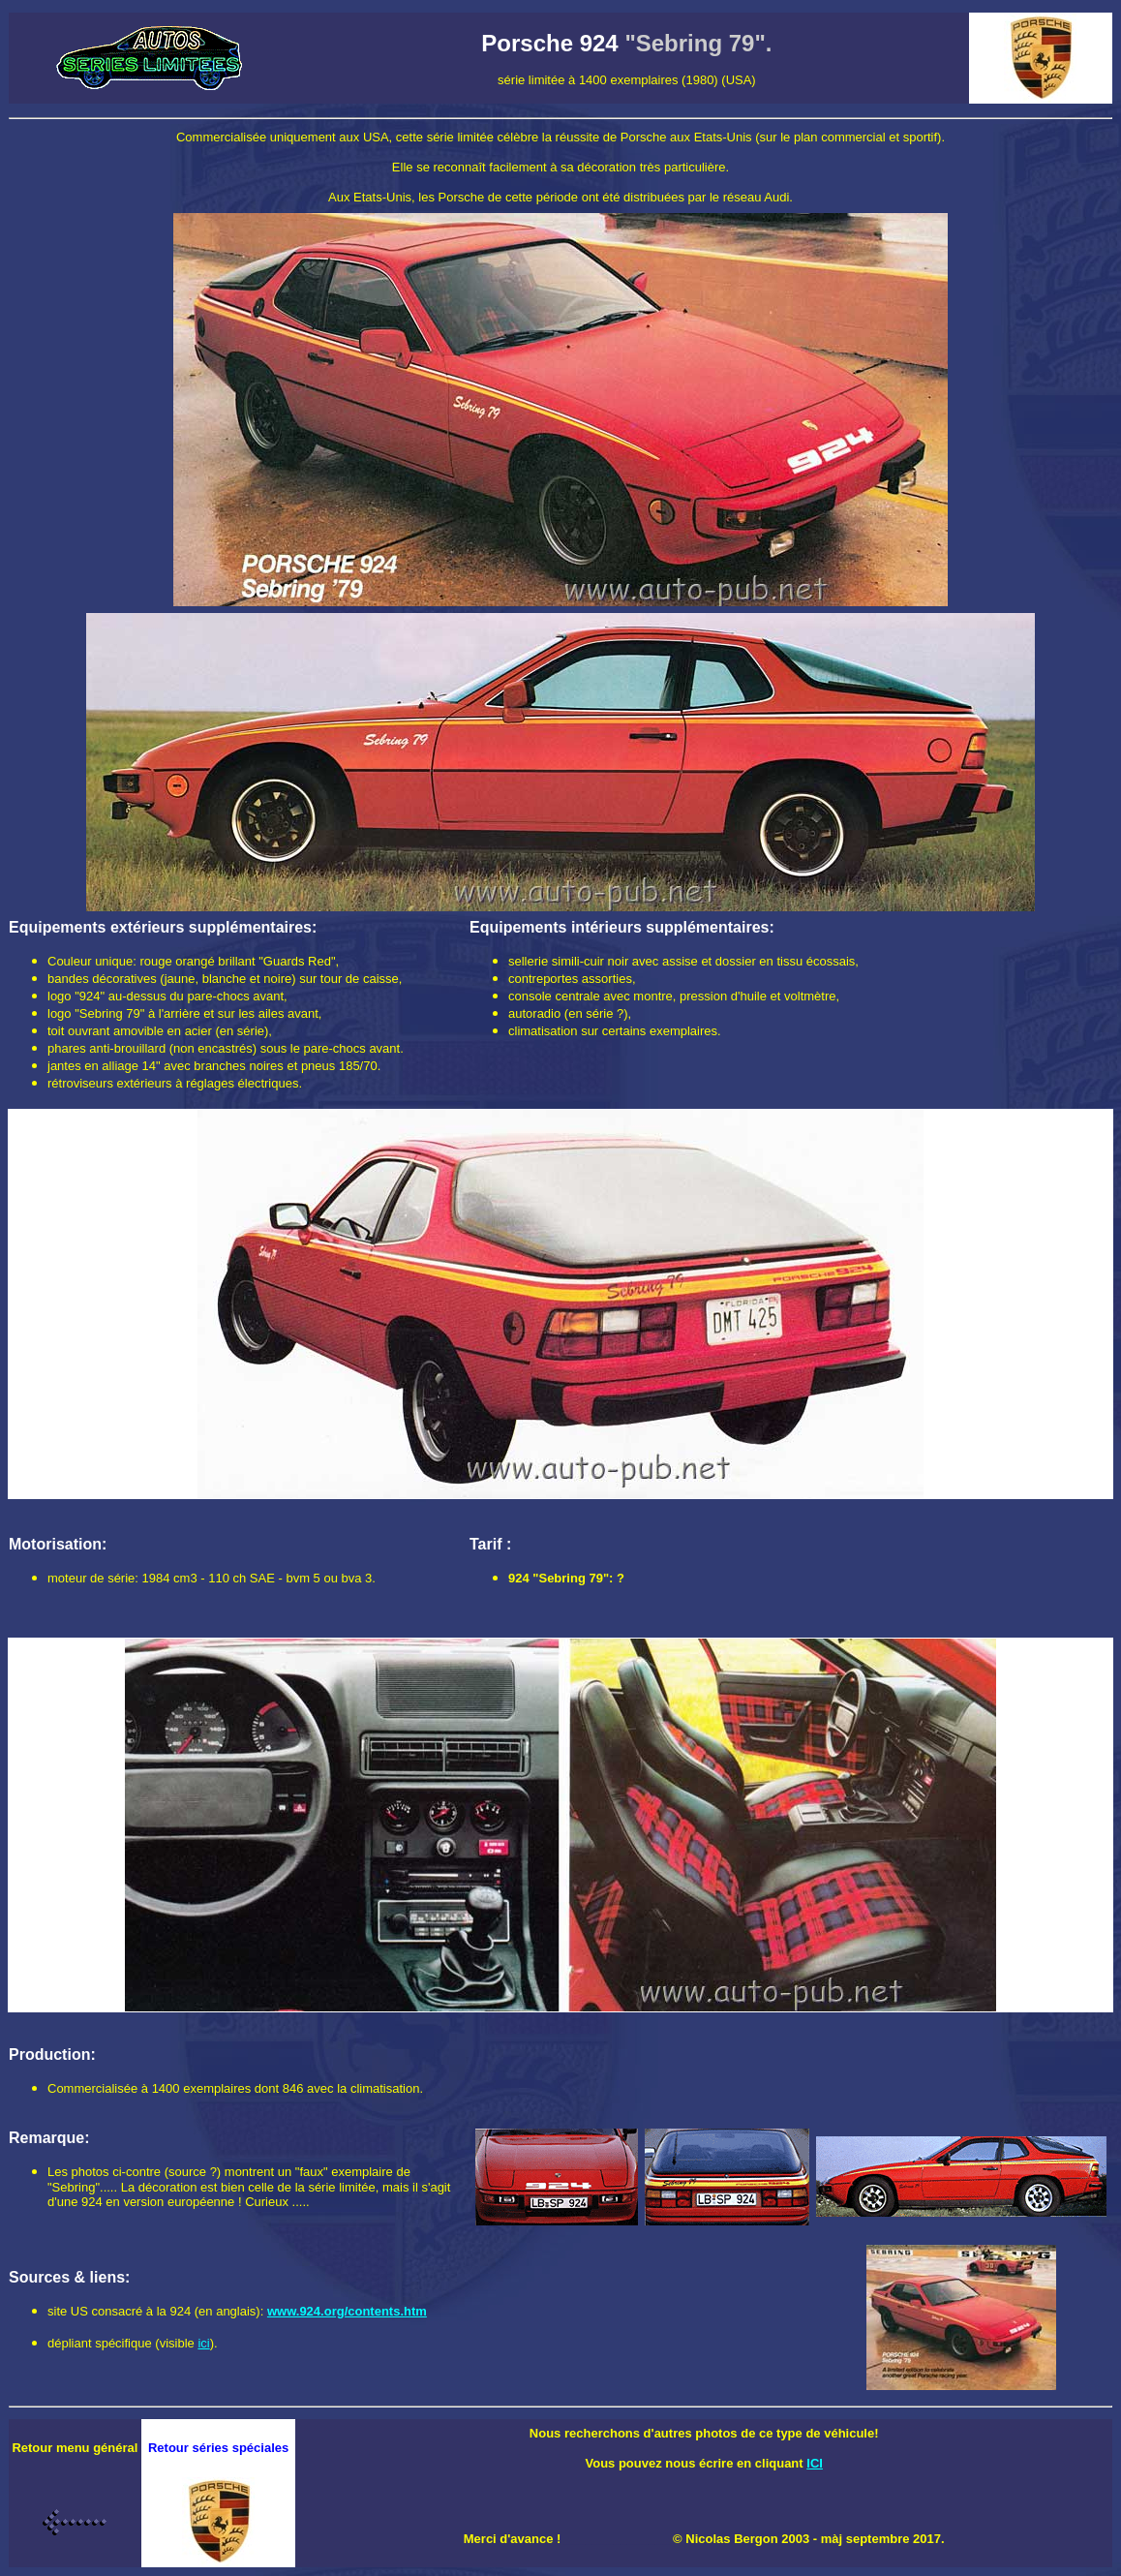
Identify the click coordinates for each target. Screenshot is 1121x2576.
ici (203, 2343)
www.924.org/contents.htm (347, 2311)
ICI (814, 2463)
